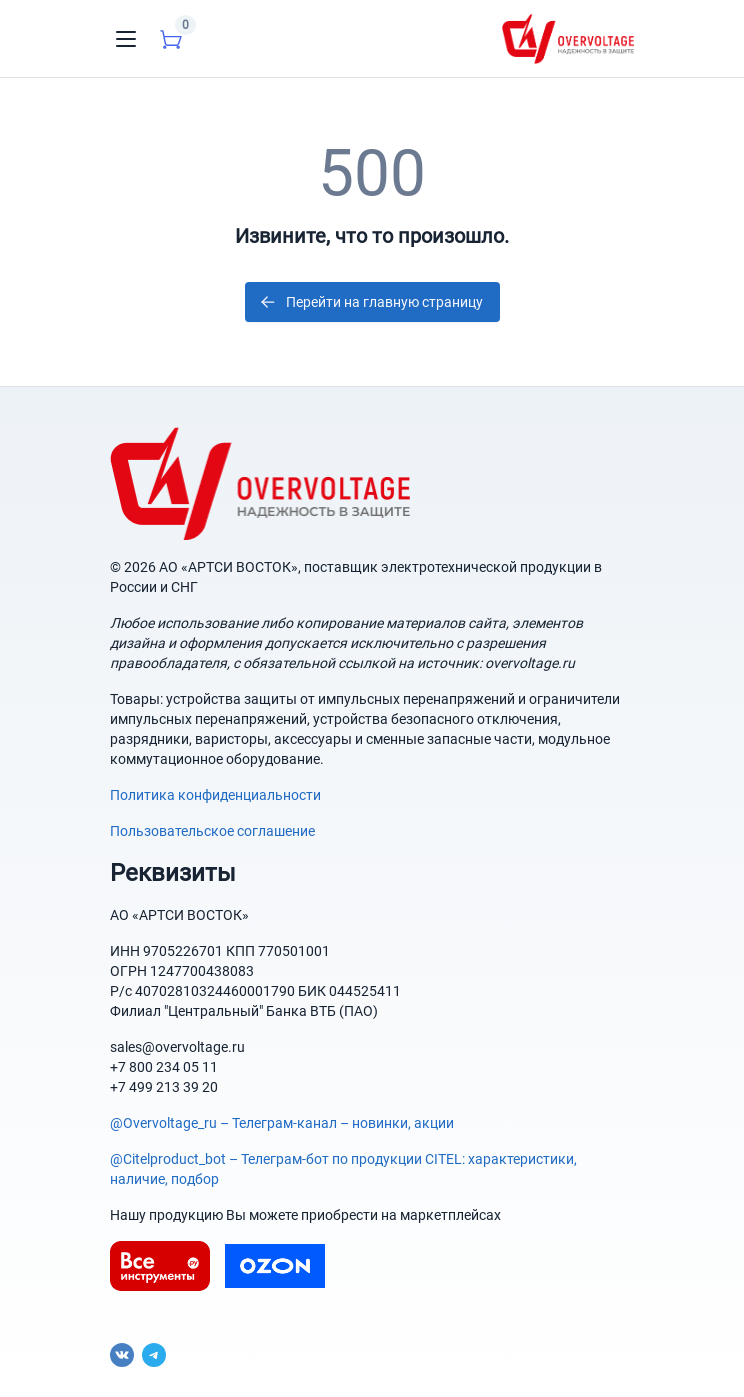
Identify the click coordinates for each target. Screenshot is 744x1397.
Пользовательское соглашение (212, 831)
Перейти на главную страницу (370, 302)
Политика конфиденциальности (215, 795)
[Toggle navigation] (126, 39)
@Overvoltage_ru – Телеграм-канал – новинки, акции (282, 1123)
